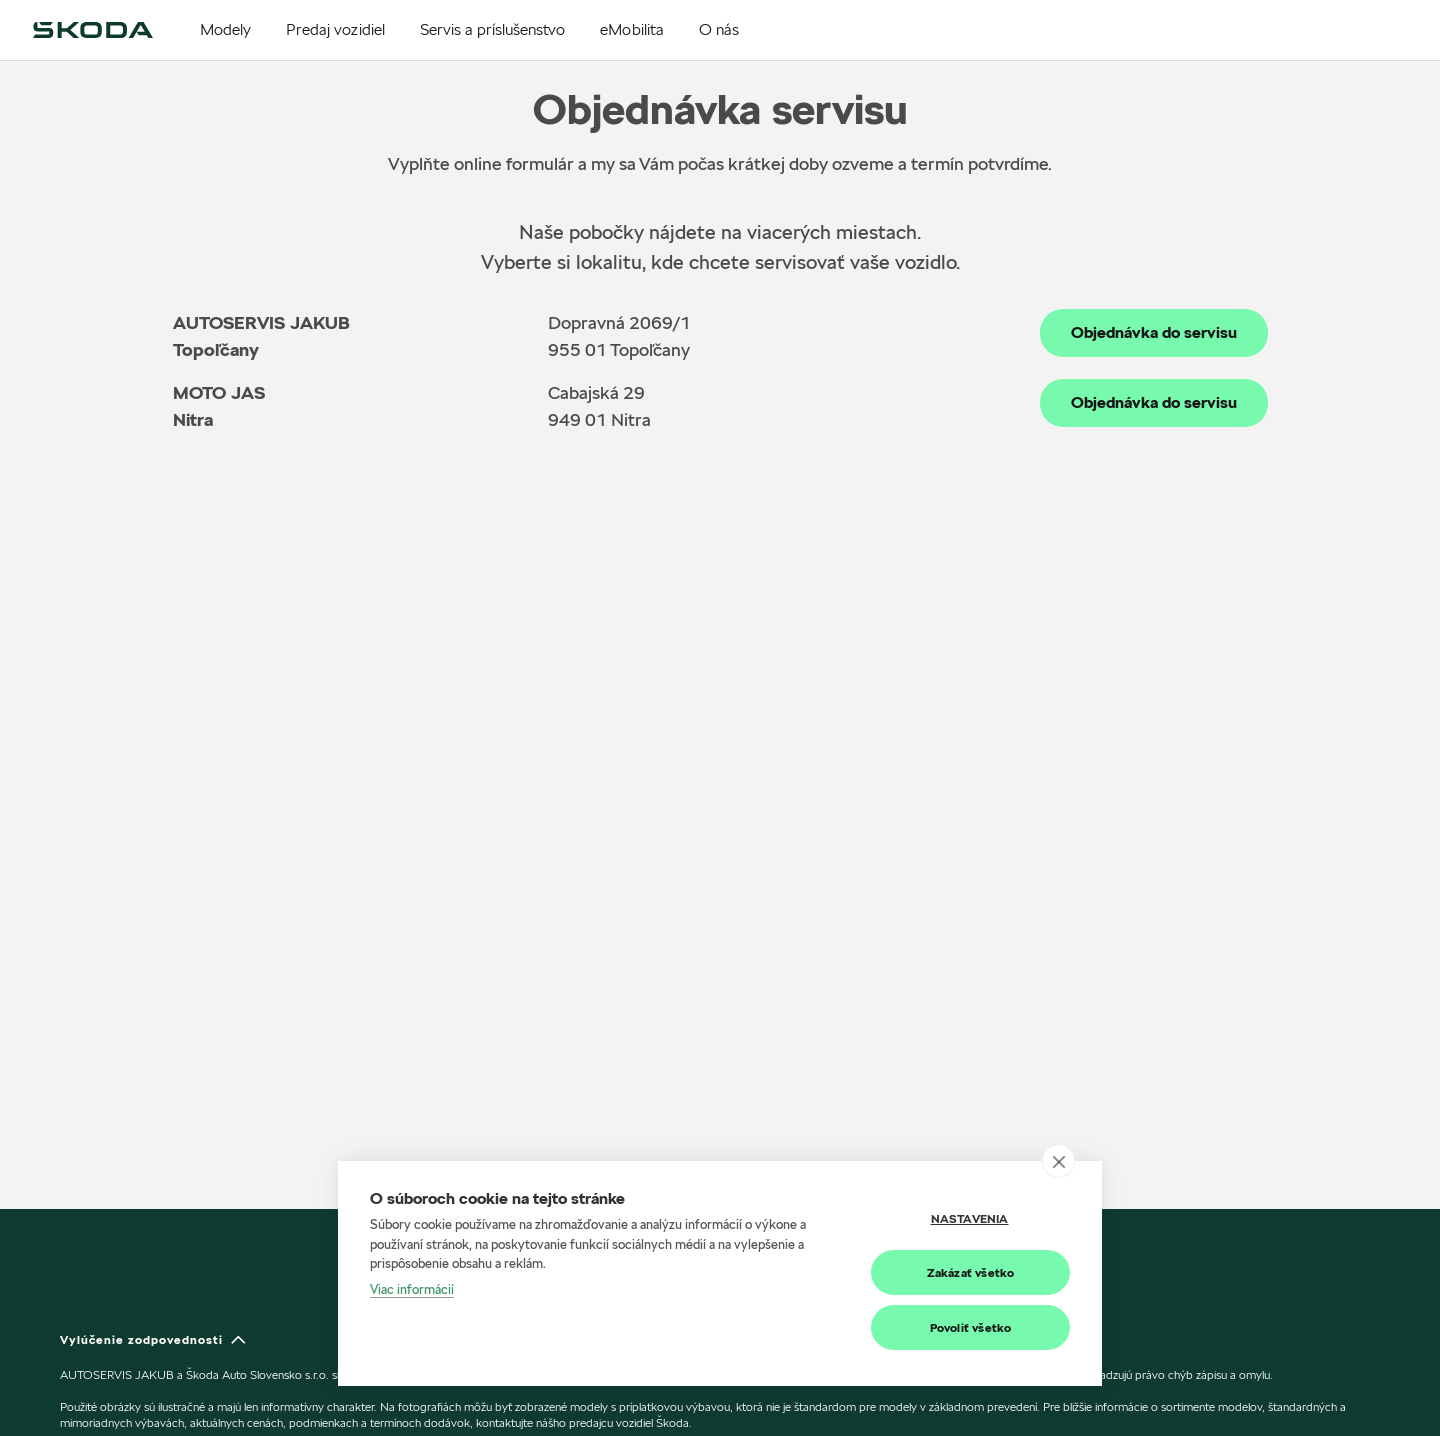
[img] (93, 30)
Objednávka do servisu (1154, 333)
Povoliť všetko (971, 1327)
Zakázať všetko (971, 1272)
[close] (1058, 1161)
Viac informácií (412, 1289)
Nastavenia (970, 1218)
